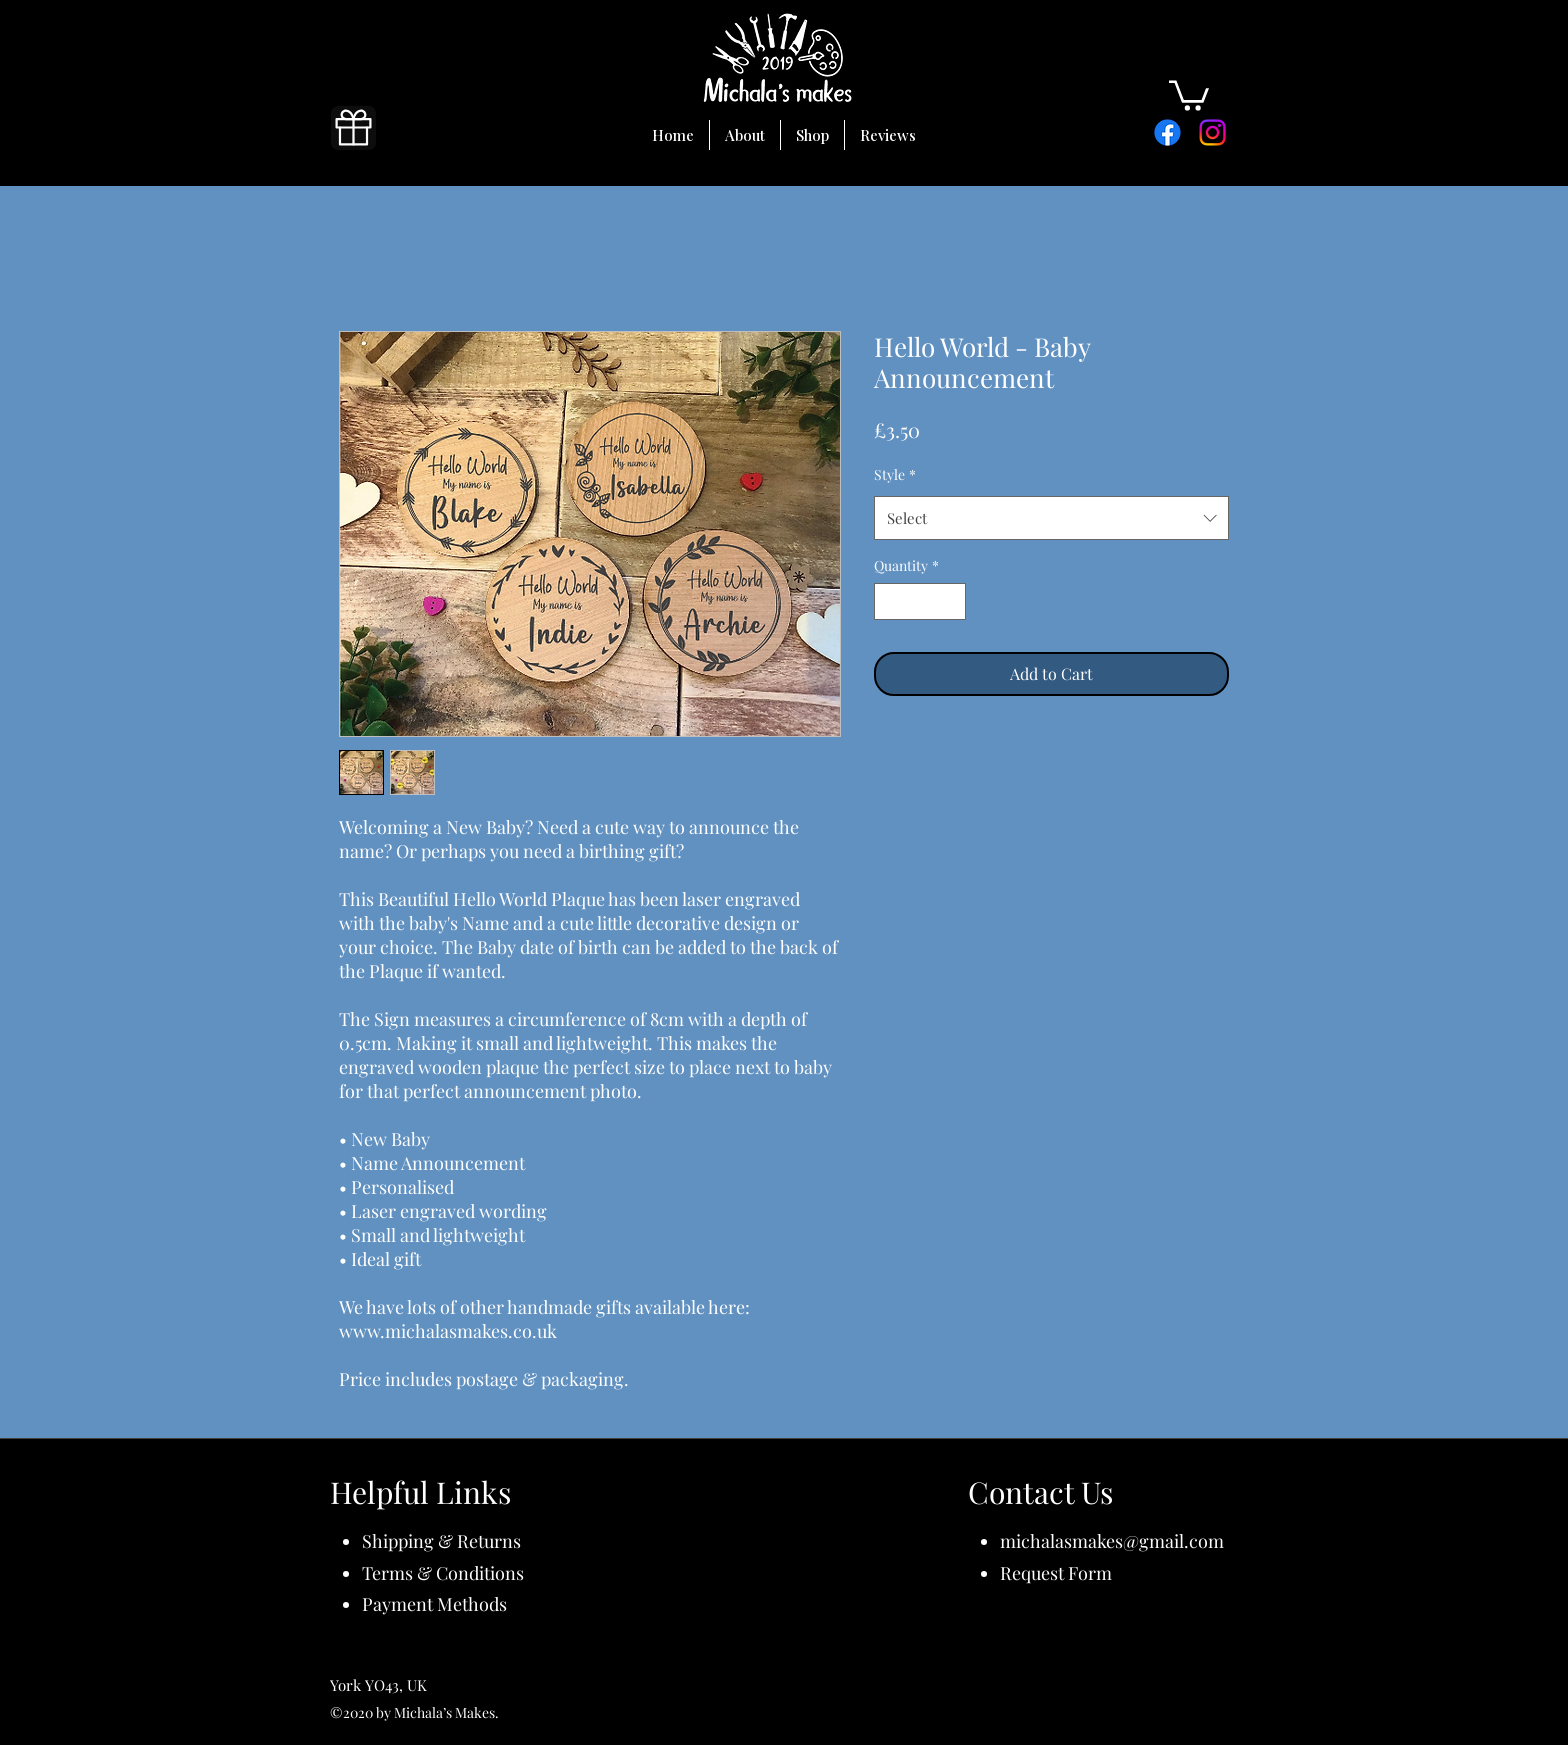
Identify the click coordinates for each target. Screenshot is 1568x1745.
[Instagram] (1212, 132)
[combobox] (1051, 518)
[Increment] (950, 601)
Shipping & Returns (441, 1541)
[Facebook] (1167, 132)
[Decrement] (889, 601)
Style (895, 474)
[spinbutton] (920, 601)
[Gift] (353, 128)
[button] (1189, 94)
